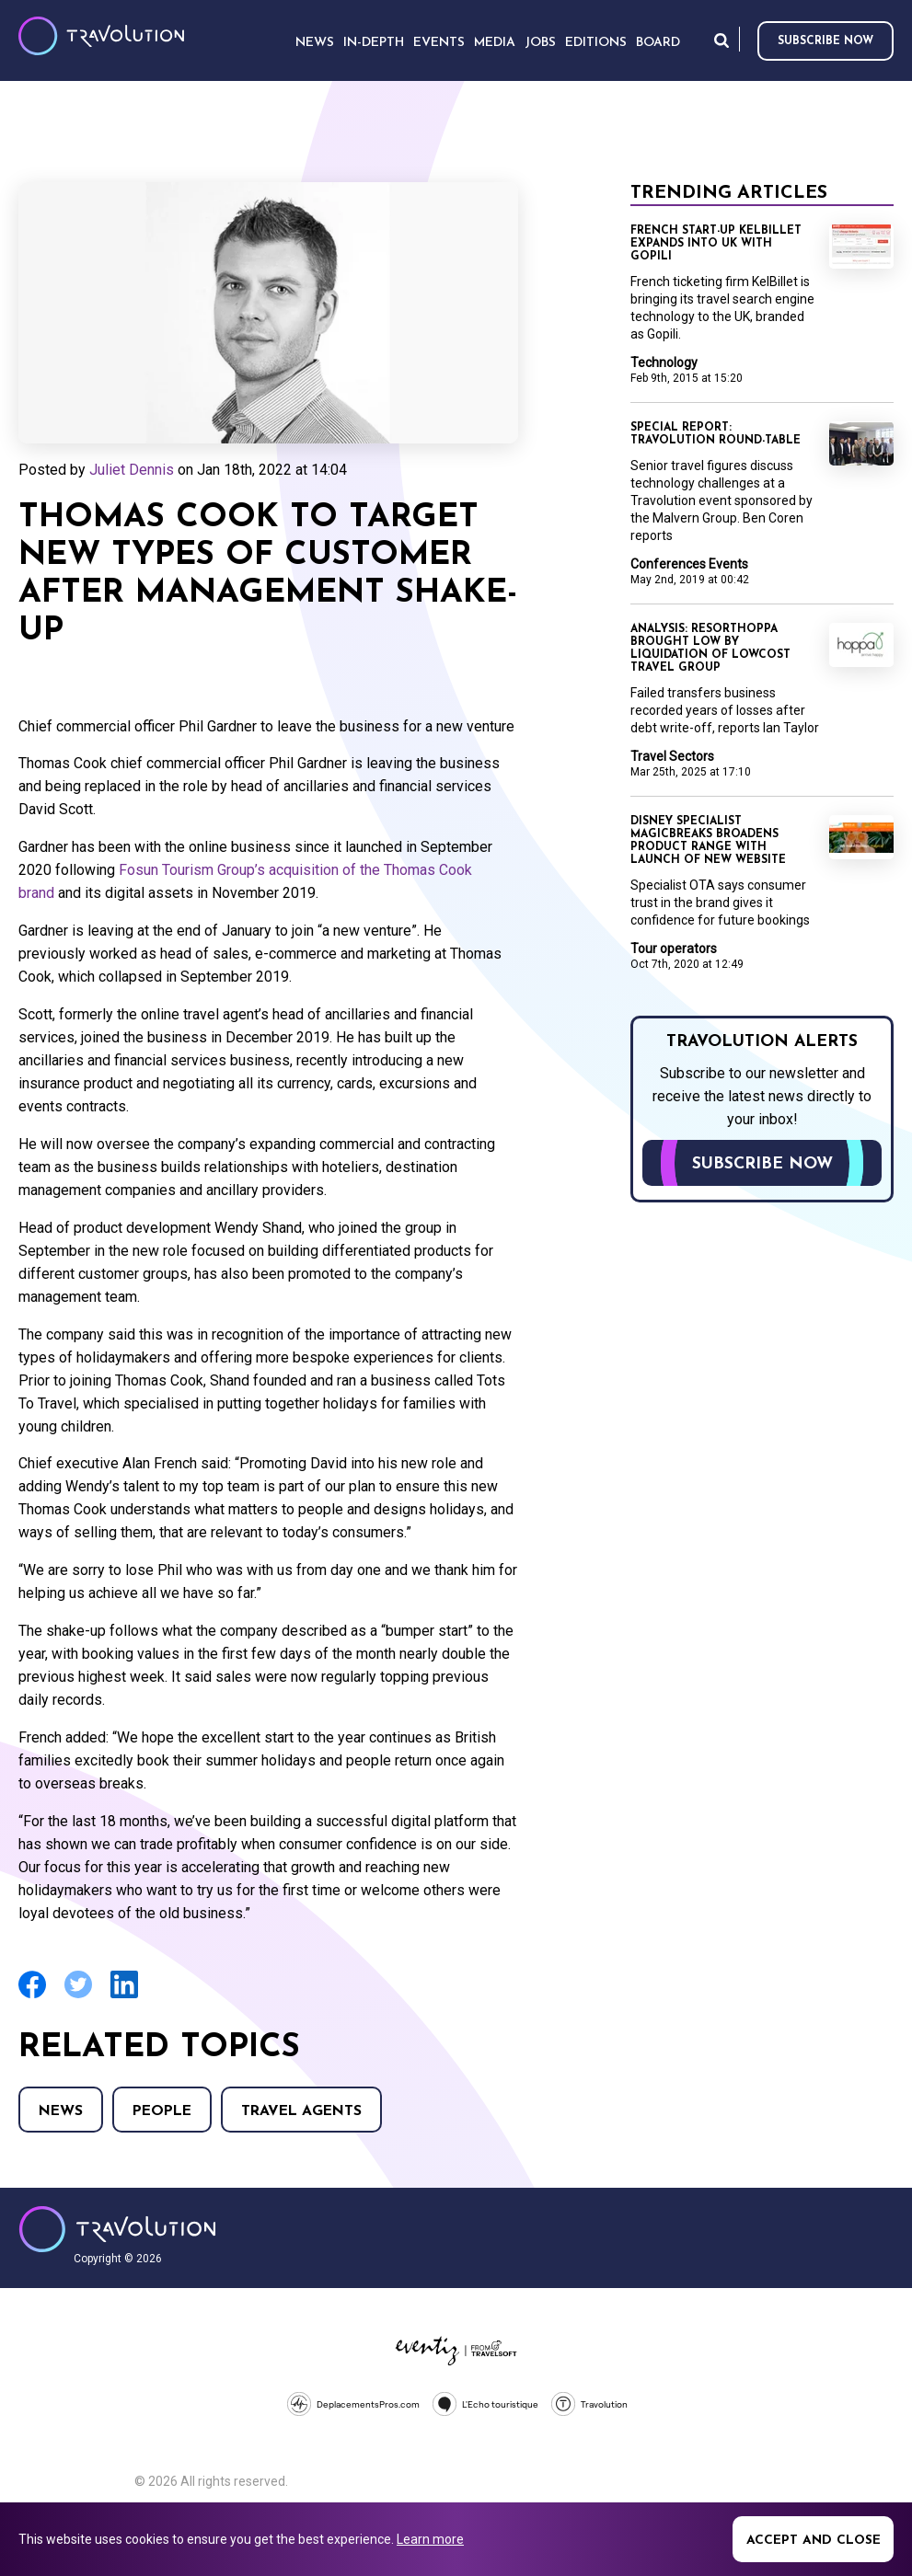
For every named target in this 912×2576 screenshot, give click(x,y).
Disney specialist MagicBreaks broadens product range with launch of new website (708, 841)
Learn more (430, 2539)
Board (658, 43)
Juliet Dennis (131, 469)
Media (494, 43)
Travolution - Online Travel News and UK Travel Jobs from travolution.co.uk (117, 2229)
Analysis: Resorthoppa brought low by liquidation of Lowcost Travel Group (710, 648)
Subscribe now (825, 41)
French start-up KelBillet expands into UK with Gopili (716, 243)
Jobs (540, 43)
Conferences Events (689, 563)
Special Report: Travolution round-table (715, 434)
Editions (596, 43)
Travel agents (301, 2111)
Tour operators (673, 948)
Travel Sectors (672, 756)
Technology (664, 362)
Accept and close (813, 2541)
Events (439, 43)
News (61, 2111)
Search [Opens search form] (721, 40)
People (162, 2111)
